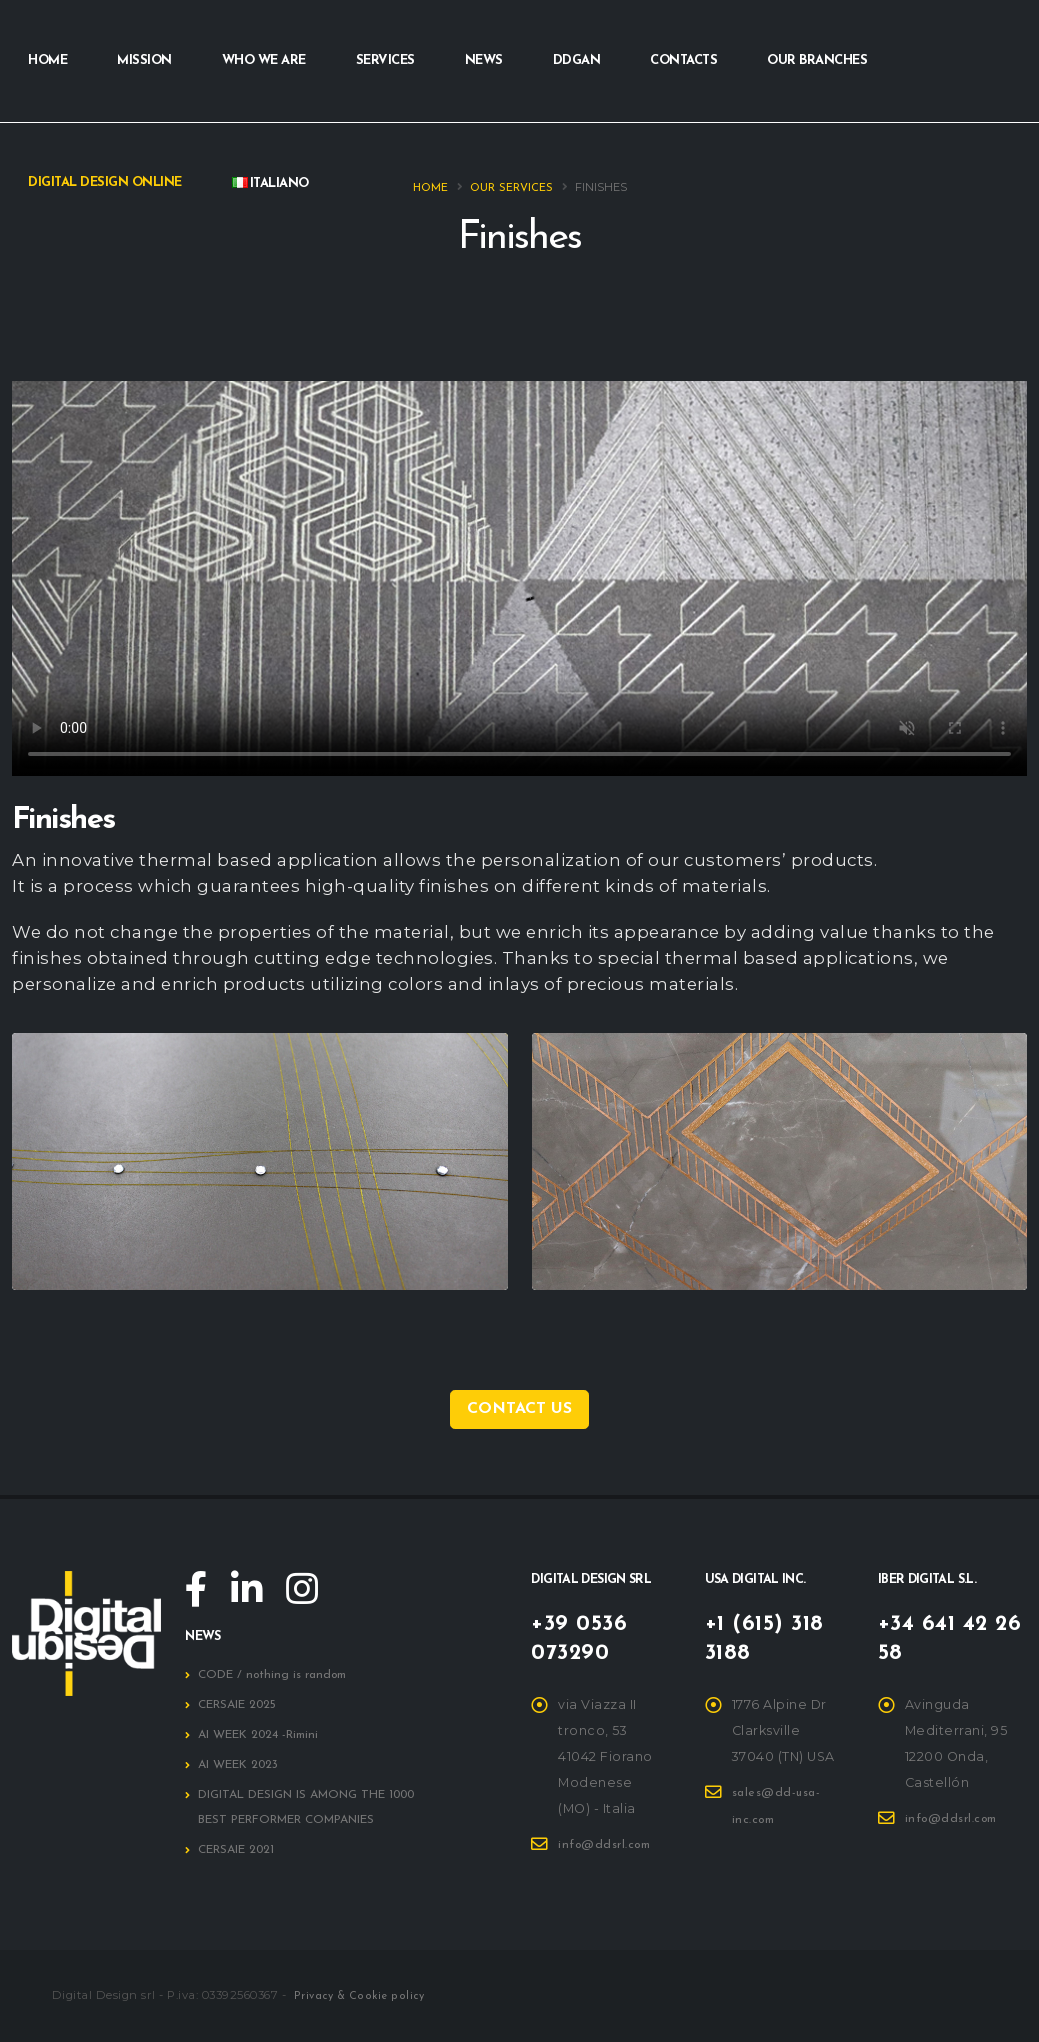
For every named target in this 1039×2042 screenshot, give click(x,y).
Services (385, 60)
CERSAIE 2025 (239, 1706)
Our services (511, 188)
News (484, 60)
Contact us (519, 1409)
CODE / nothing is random (278, 1676)
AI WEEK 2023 (241, 1766)
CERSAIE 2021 (238, 1851)
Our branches (817, 60)
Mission (144, 60)
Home (47, 60)
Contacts (683, 60)
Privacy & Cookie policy (361, 1997)
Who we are (264, 60)
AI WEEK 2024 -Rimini (262, 1736)
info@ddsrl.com (609, 1845)
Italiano (270, 183)
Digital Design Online (105, 182)
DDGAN (577, 60)
